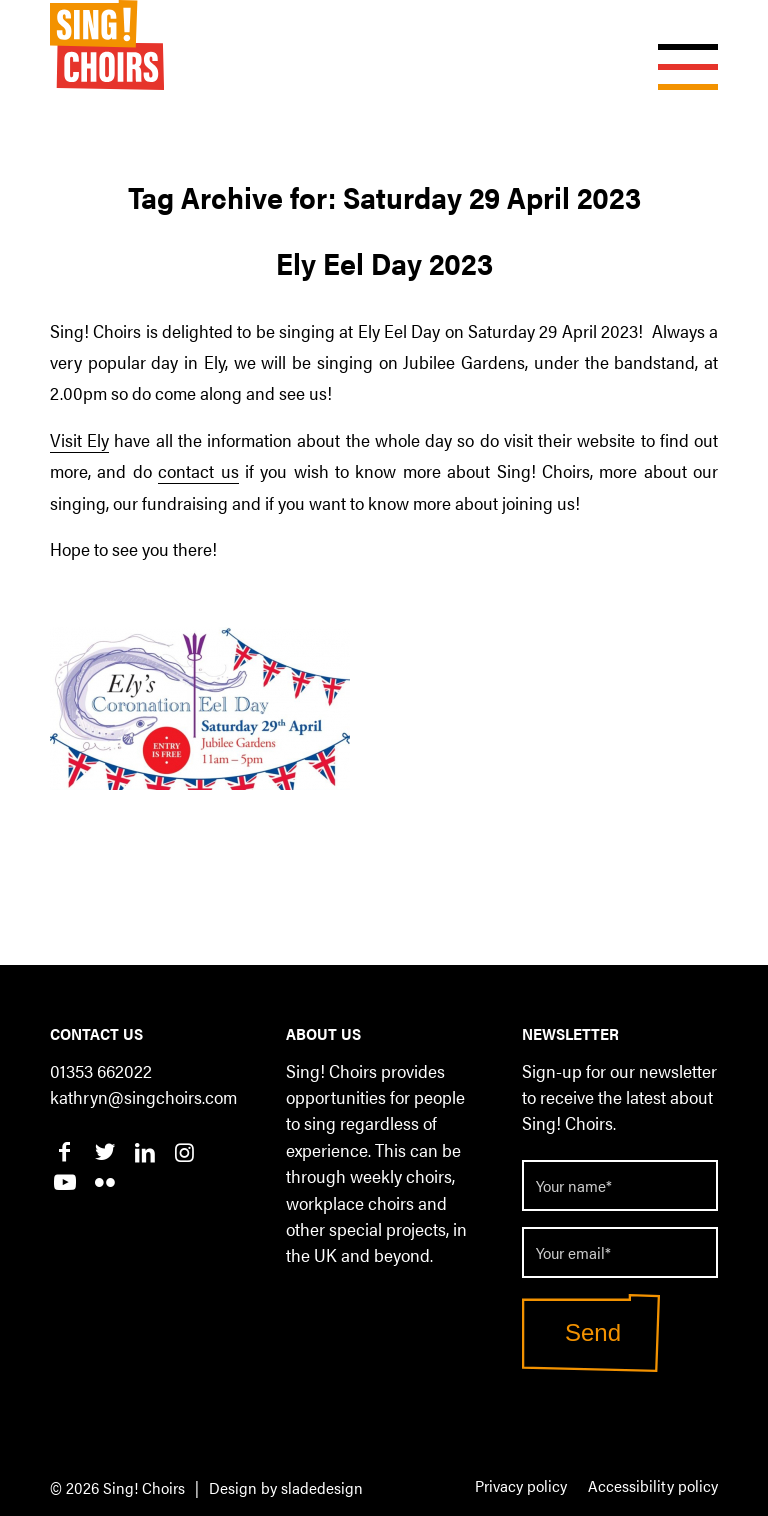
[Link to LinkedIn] (144, 1151)
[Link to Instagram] (184, 1151)
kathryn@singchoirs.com (143, 1096)
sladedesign (322, 1487)
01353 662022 (101, 1070)
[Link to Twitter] (104, 1151)
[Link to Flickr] (104, 1181)
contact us (198, 470)
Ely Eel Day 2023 (384, 262)
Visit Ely (79, 439)
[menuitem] (521, 1487)
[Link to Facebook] (64, 1151)
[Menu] (678, 45)
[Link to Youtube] (64, 1181)
